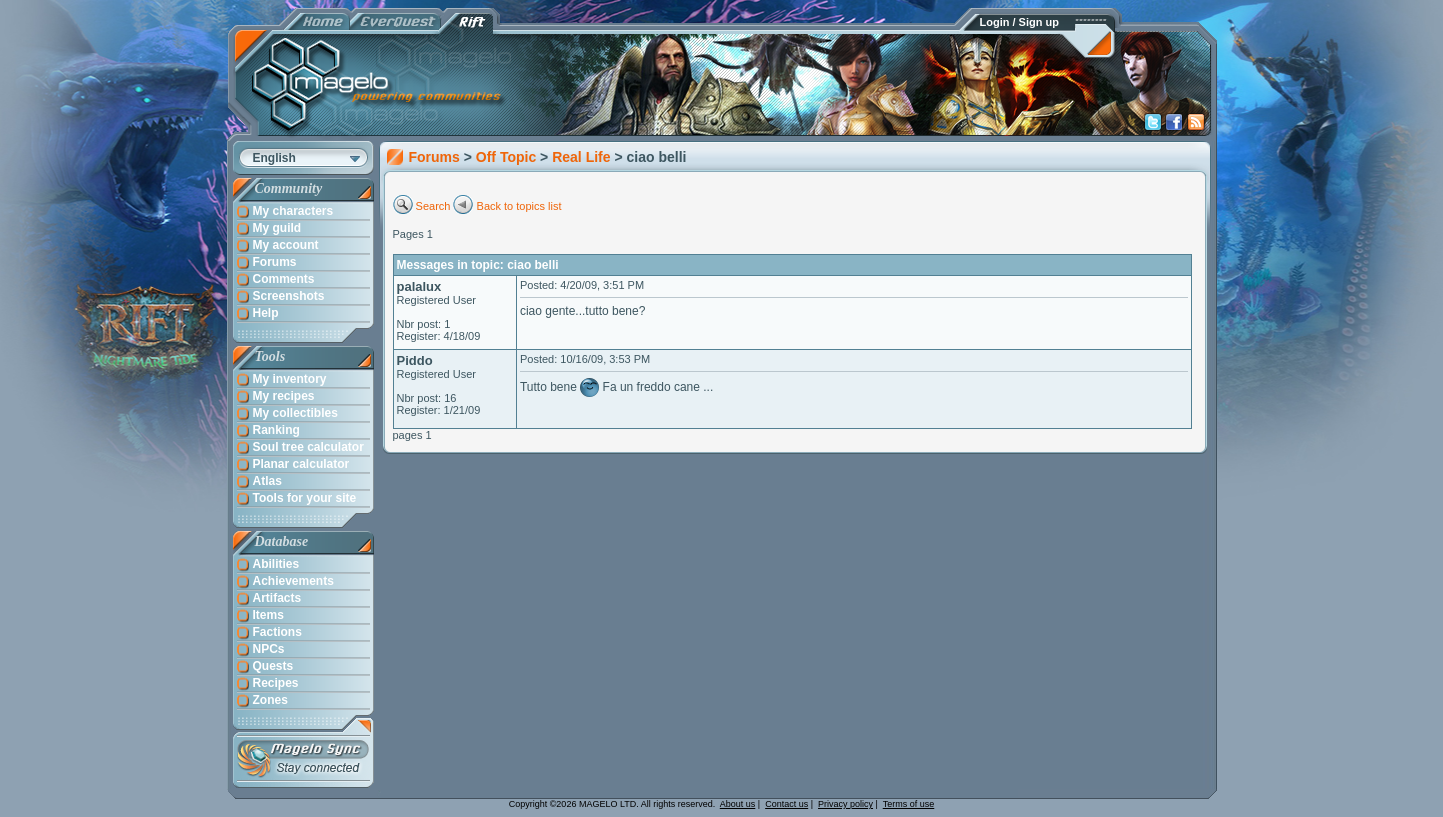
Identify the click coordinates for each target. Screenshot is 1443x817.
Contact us (786, 804)
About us (738, 804)
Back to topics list (519, 206)
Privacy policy (845, 804)
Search (433, 206)
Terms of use (909, 804)
